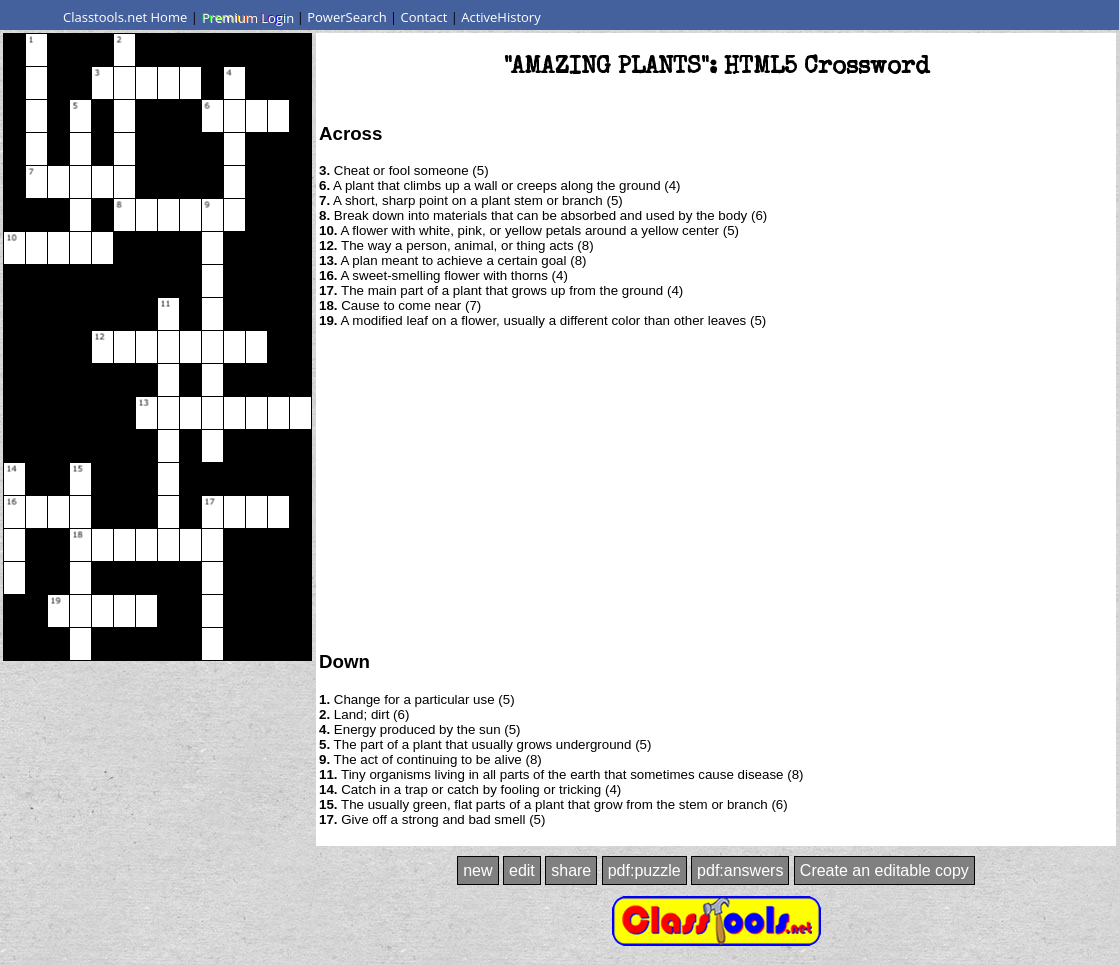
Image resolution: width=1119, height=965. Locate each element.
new (477, 870)
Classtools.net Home (125, 17)
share (571, 870)
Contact (424, 17)
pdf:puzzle (644, 870)
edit (522, 870)
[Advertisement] (716, 488)
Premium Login (247, 17)
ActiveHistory (501, 17)
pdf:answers (740, 870)
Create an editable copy (884, 870)
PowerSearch (347, 17)
